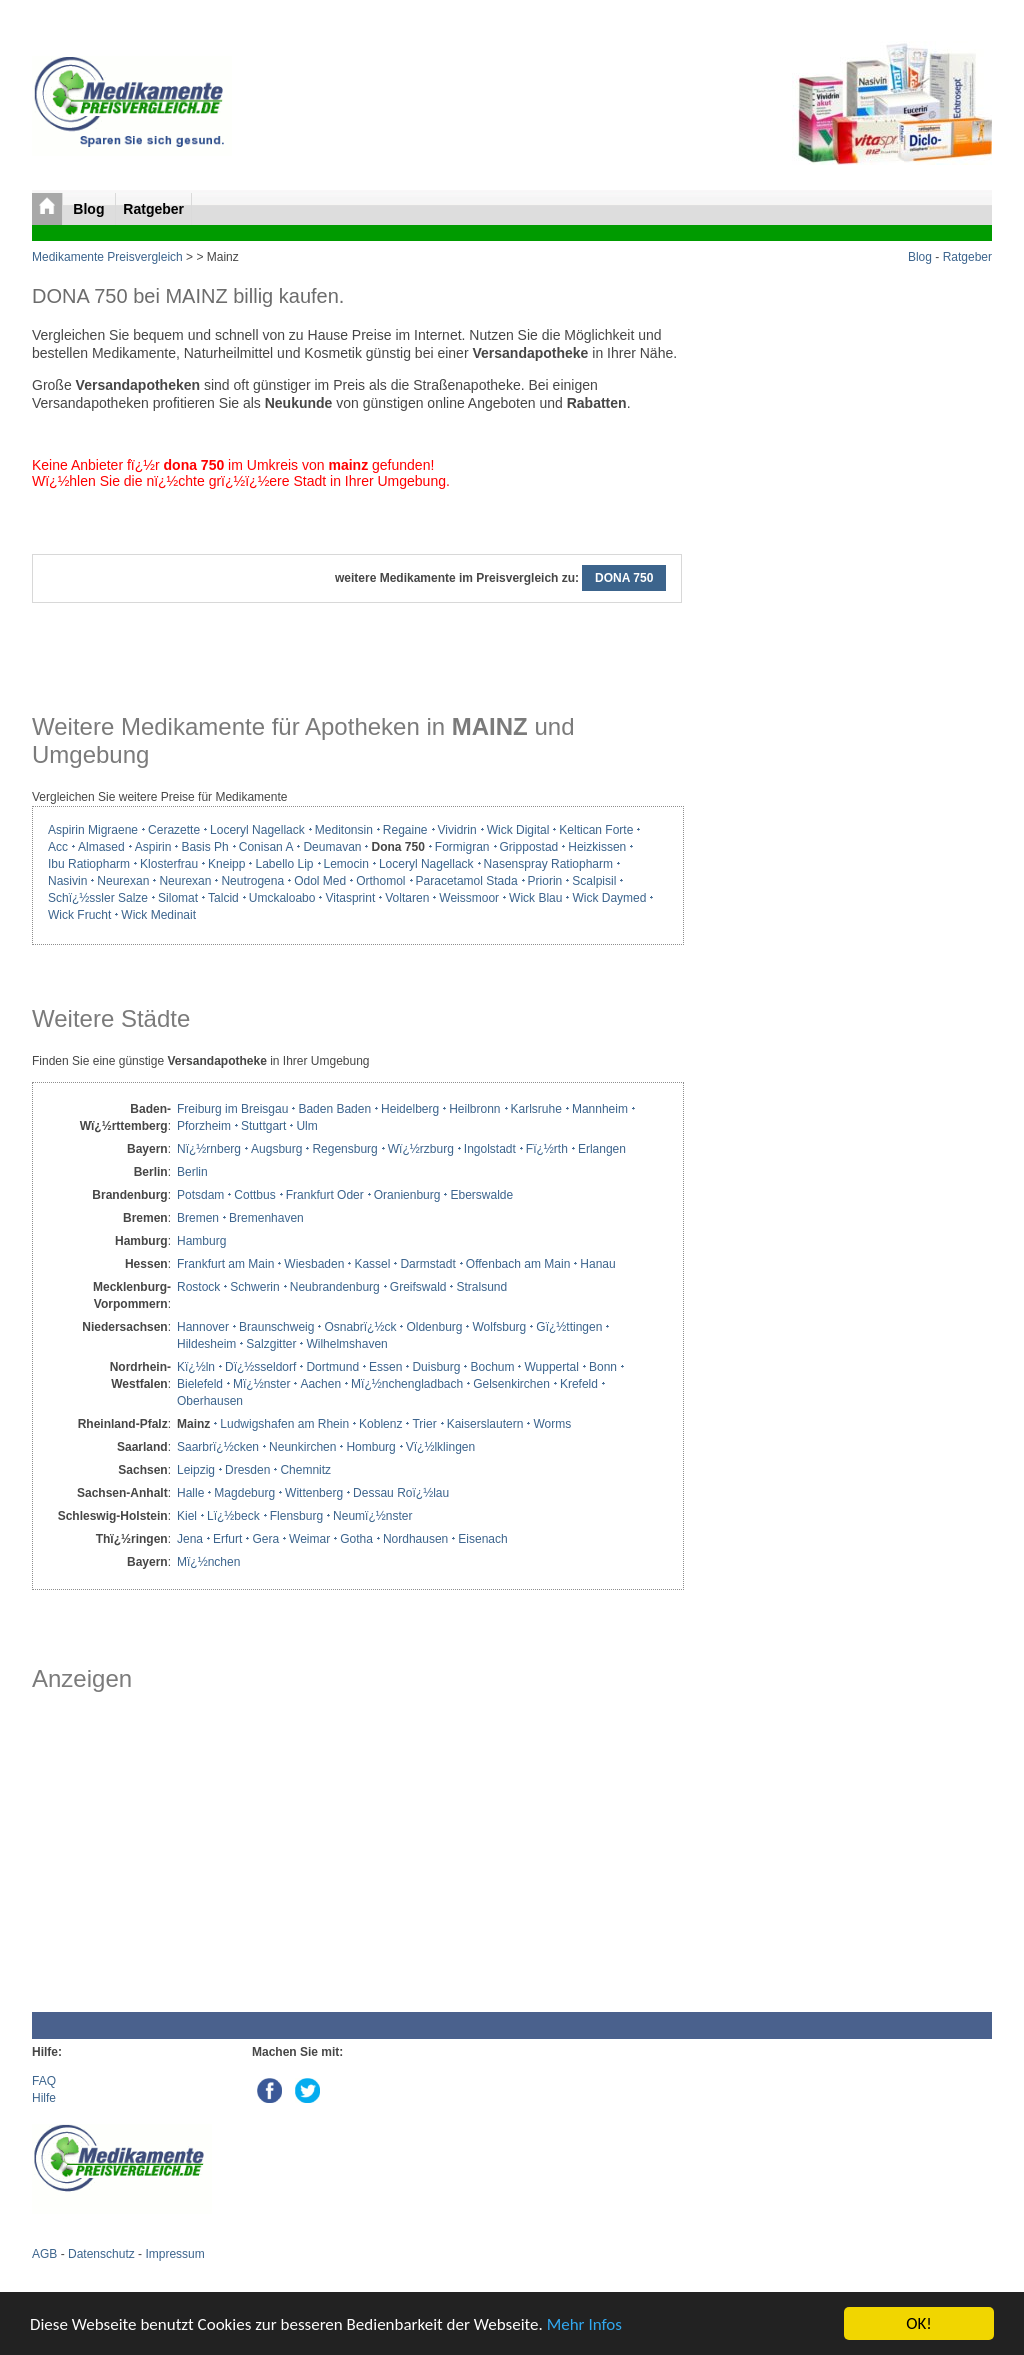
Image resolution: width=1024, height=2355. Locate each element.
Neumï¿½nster (372, 1516)
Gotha (356, 1539)
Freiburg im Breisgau (232, 1109)
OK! (919, 2323)
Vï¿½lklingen (440, 1447)
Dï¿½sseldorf (260, 1367)
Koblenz (380, 1424)
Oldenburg (434, 1327)
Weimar (309, 1539)
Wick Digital (518, 830)
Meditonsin (344, 830)
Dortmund (332, 1367)
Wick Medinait (158, 915)
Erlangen (602, 1149)
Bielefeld (200, 1384)
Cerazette (174, 830)
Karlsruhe (536, 1109)
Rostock (198, 1287)
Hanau (597, 1264)
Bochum (492, 1367)
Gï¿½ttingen (569, 1327)
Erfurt (227, 1539)
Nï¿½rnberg (209, 1149)
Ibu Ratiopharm (89, 864)
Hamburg (201, 1241)
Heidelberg (410, 1109)
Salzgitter (271, 1344)
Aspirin (153, 847)
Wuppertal (551, 1367)
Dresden (247, 1470)
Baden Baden (334, 1109)
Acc (58, 847)
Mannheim (600, 1109)
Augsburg (276, 1149)
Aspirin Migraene (93, 830)
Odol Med (320, 881)
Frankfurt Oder (325, 1195)
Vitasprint (350, 898)
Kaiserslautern (485, 1424)
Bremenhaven (266, 1218)
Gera (265, 1539)
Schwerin (254, 1287)
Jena (190, 1539)
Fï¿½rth (547, 1149)
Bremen (198, 1218)
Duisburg (436, 1367)
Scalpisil (594, 881)
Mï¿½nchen (208, 1562)
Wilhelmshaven (346, 1344)
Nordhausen (415, 1539)
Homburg (370, 1447)
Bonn (603, 1367)
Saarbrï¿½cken (218, 1447)
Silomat (178, 898)
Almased (101, 847)
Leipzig (196, 1470)
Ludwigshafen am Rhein (284, 1424)
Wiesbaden (314, 1264)
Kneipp (226, 864)
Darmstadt (427, 1264)
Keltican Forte (596, 830)
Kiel (187, 1516)
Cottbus (254, 1195)
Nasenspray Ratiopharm (548, 864)
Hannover (203, 1327)
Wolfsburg (499, 1327)
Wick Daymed (609, 898)
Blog (90, 209)
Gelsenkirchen (511, 1384)
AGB (44, 2254)
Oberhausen (210, 1401)
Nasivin (67, 881)
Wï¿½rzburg (421, 1149)
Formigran (462, 847)
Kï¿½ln (196, 1367)
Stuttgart (263, 1126)
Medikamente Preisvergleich (107, 257)
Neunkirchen (302, 1447)
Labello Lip (284, 864)
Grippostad (529, 847)
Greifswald (418, 1287)
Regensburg (344, 1149)
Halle (190, 1493)
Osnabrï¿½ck (360, 1327)
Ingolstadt (490, 1149)
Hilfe (44, 2098)
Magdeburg (244, 1493)
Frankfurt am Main (225, 1264)
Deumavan (332, 847)
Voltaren (407, 898)
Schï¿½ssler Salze (98, 898)
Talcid (223, 898)
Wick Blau (535, 898)
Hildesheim (206, 1344)
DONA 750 (624, 578)
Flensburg (296, 1516)
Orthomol (380, 881)
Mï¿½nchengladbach (407, 1384)
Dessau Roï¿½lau (401, 1493)
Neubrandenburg (335, 1287)
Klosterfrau (169, 864)
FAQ (44, 2081)
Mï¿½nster (261, 1384)
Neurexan (123, 881)
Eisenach (482, 1539)
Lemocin (346, 864)
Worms (552, 1424)
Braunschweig (276, 1327)
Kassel (372, 1264)
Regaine (405, 830)
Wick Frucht (79, 915)
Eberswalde (481, 1195)
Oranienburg (407, 1195)
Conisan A (266, 847)
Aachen (320, 1384)
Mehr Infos (584, 2324)
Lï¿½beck (233, 1516)
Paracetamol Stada (467, 881)
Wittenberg (314, 1493)
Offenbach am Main (518, 1264)
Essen (385, 1367)
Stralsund (481, 1287)
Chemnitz (305, 1470)
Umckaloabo (282, 898)
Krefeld (579, 1384)
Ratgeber (153, 209)
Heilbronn (474, 1109)
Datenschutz (101, 2254)
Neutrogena (252, 881)
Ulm (306, 1126)
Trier (424, 1424)
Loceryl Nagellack (257, 830)
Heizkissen (597, 847)
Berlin (192, 1172)
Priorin (545, 881)
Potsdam (200, 1195)
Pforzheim (204, 1126)
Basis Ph (204, 847)
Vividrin (457, 830)
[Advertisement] (357, 1852)
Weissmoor (469, 898)
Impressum (174, 2254)
